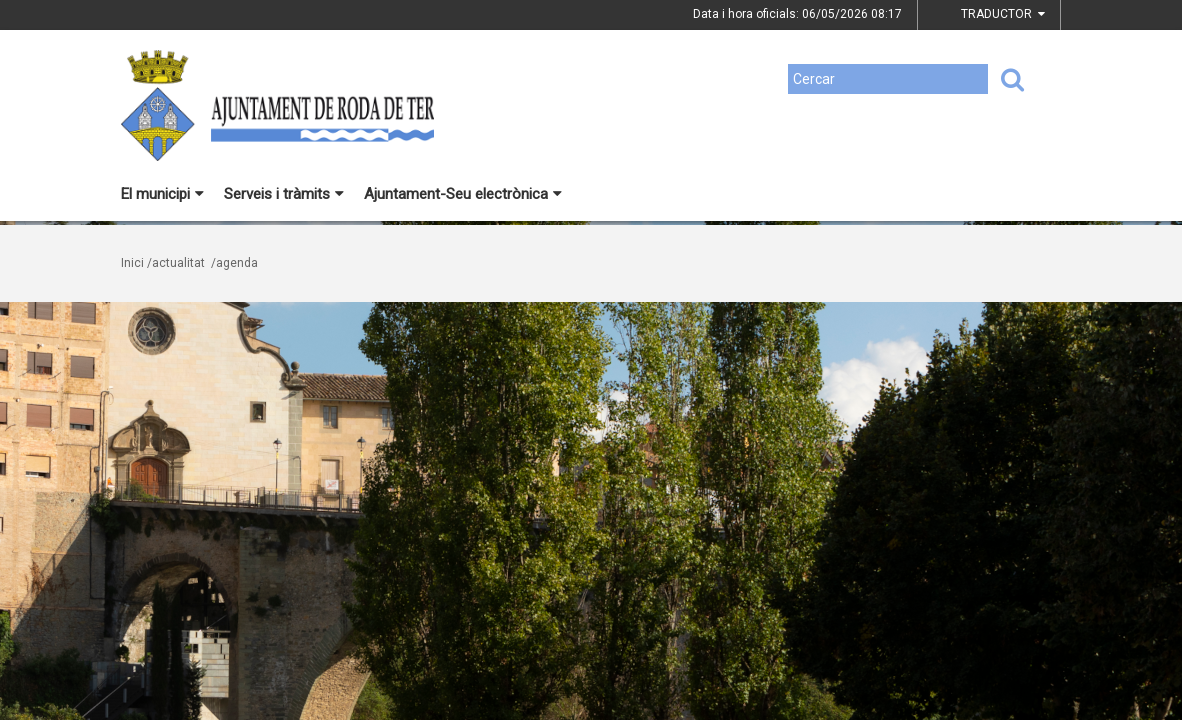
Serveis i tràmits (284, 194)
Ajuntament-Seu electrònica (463, 194)
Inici (132, 263)
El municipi (162, 194)
